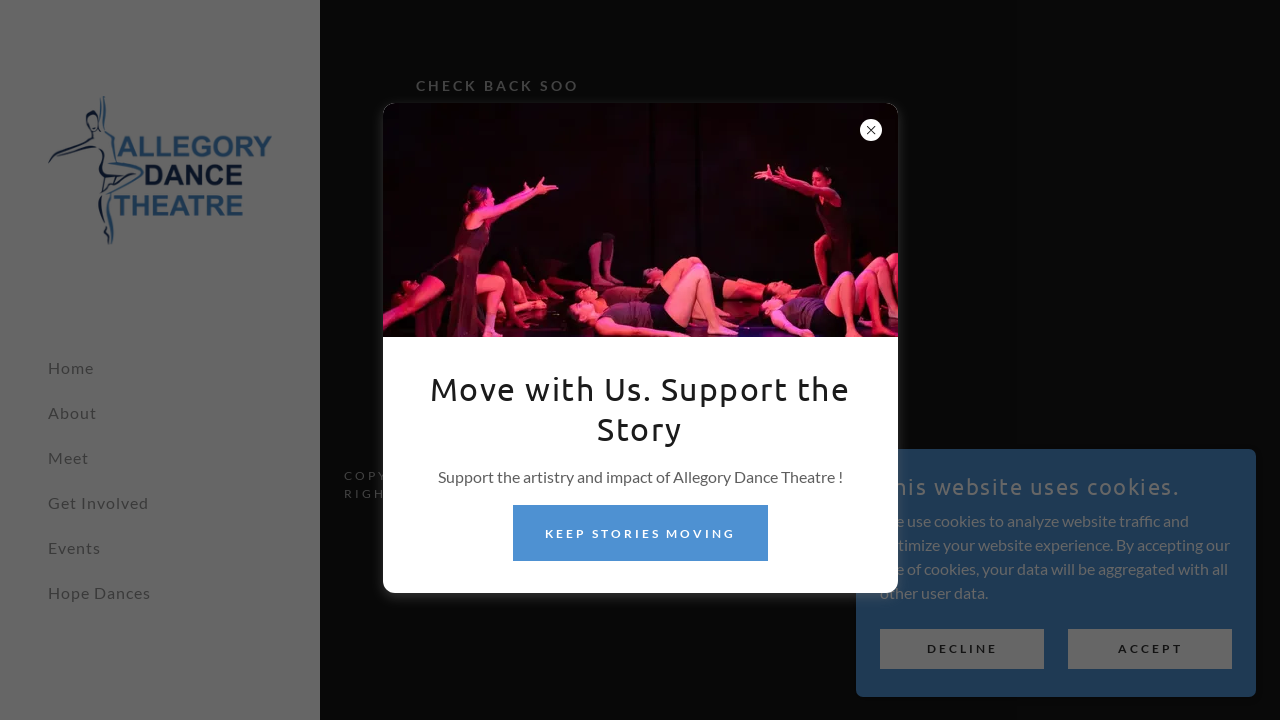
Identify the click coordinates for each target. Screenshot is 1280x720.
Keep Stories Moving (640, 533)
